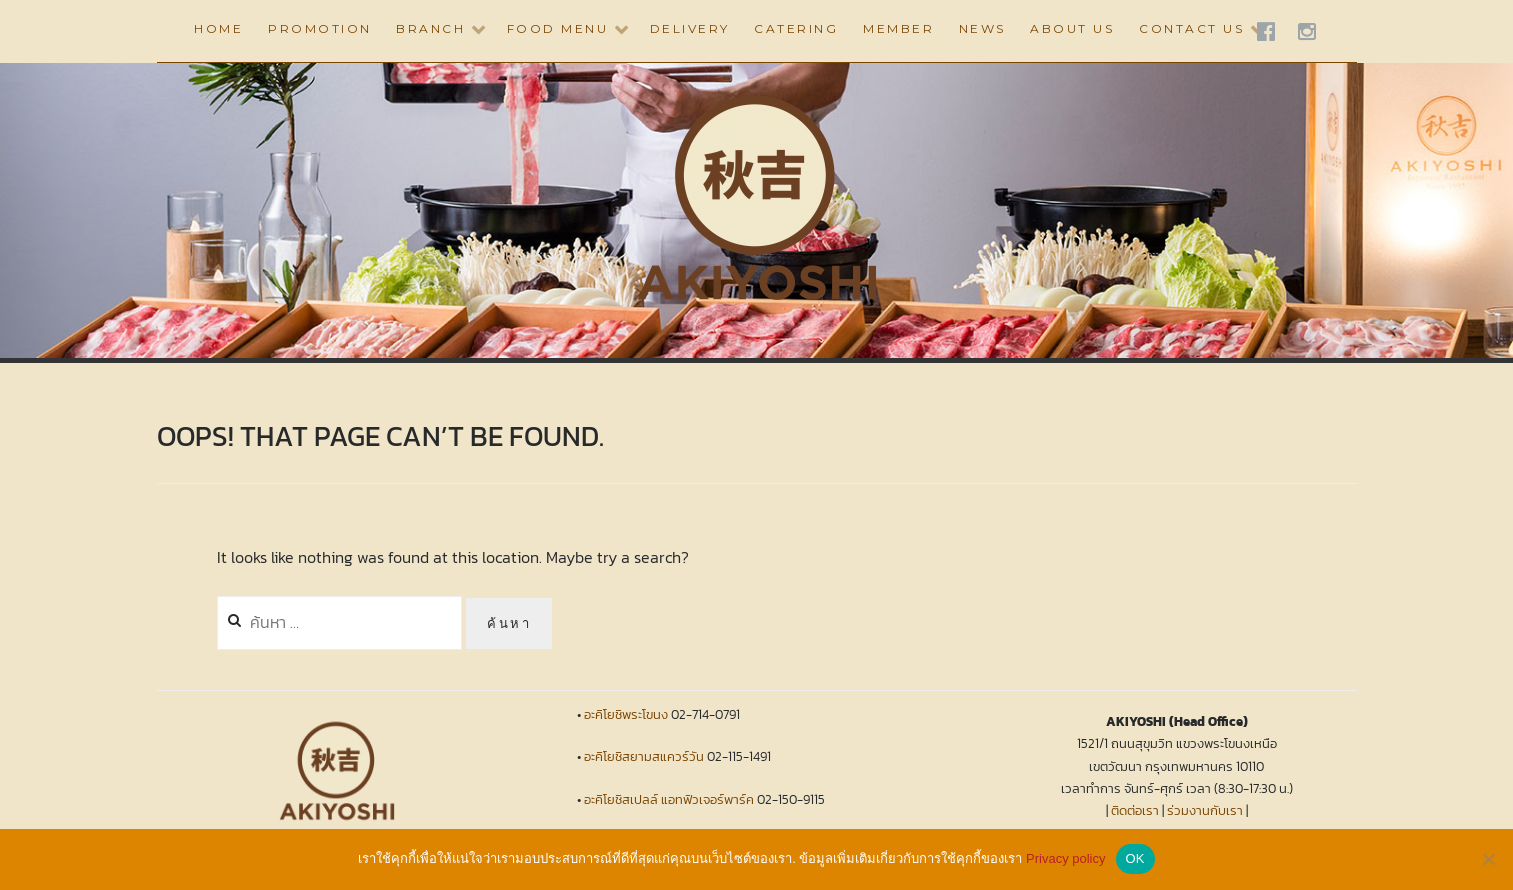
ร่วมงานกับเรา (1205, 810)
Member (898, 28)
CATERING (796, 28)
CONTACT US (1191, 28)
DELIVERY (690, 28)
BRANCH (430, 28)
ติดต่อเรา (1135, 810)
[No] (1488, 859)
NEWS (982, 28)
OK (1135, 858)
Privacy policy (1065, 858)
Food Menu (558, 28)
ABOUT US (1072, 28)
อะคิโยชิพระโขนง (626, 714)
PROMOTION (320, 28)
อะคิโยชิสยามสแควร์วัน (644, 756)
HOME (218, 28)
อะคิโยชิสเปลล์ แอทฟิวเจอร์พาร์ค (669, 799)
